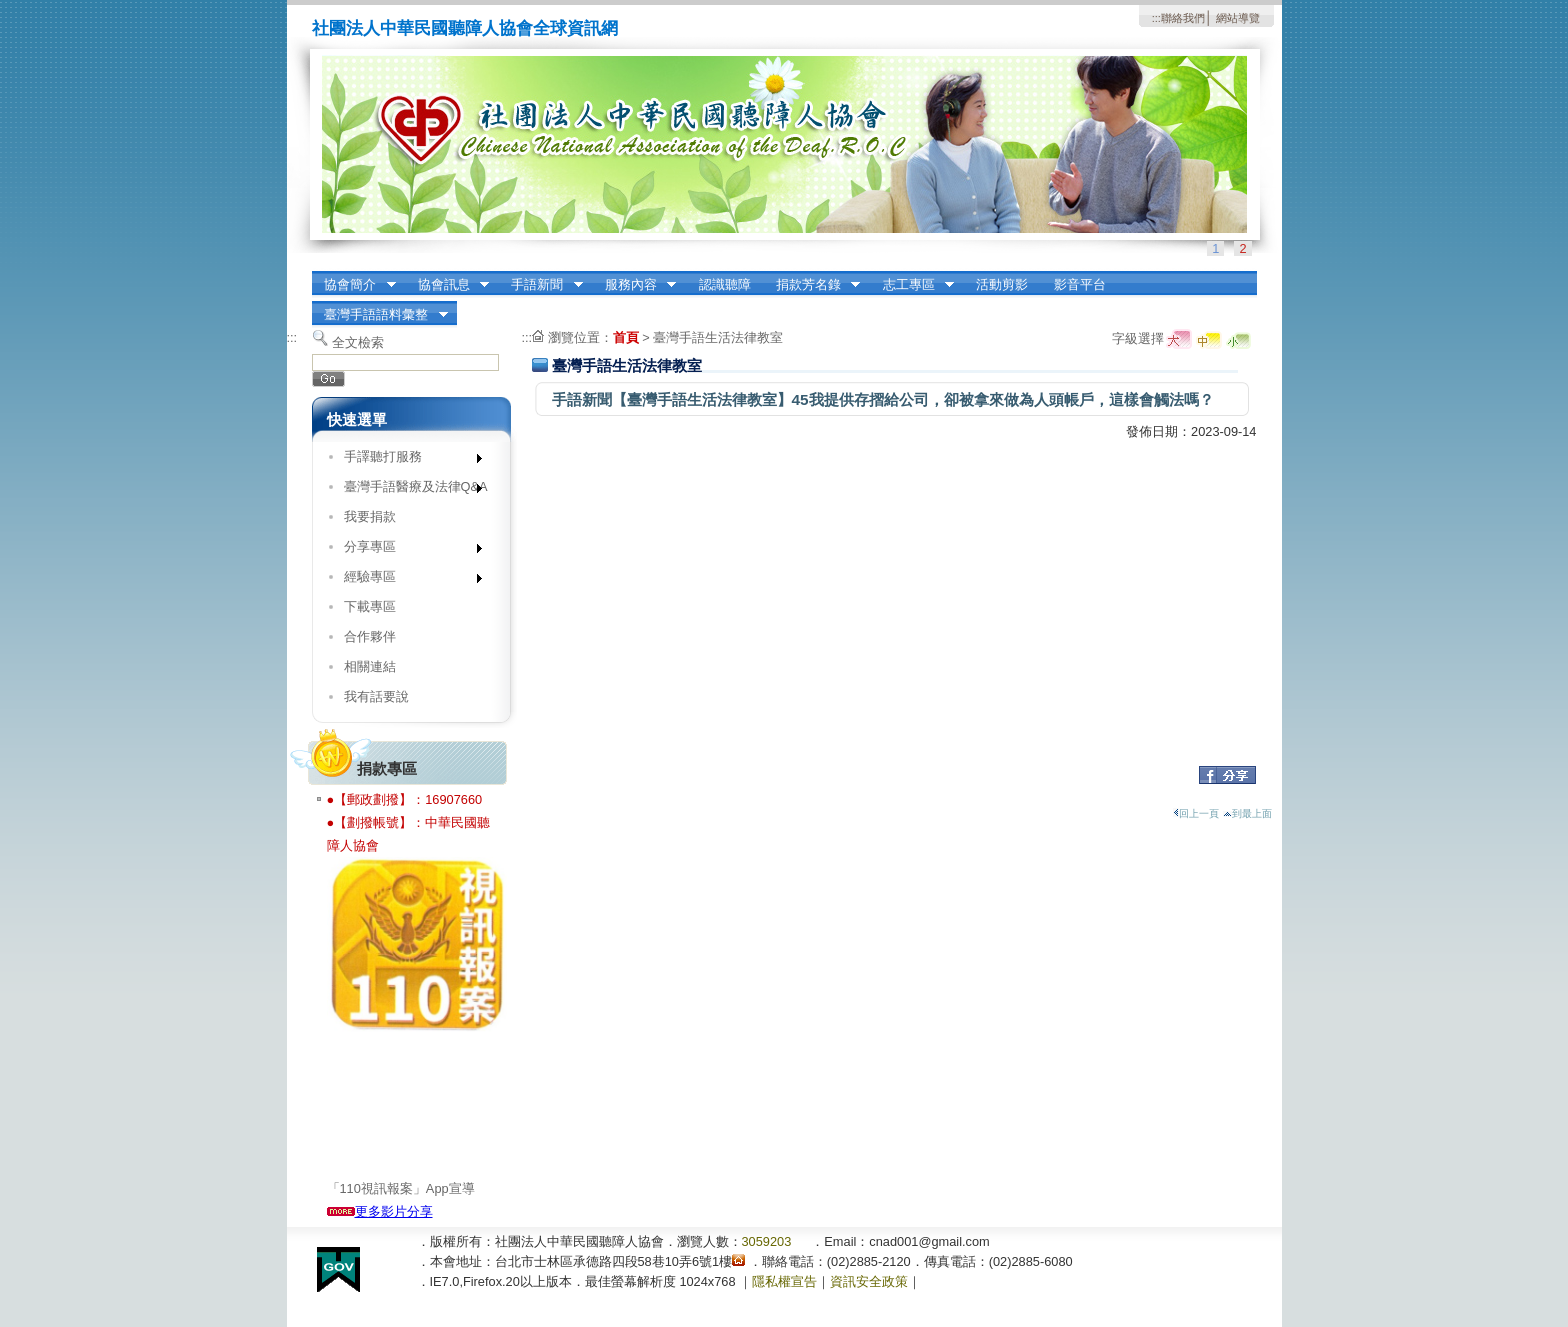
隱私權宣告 (784, 1281)
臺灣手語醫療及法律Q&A (408, 490)
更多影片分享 (380, 1211)
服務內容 (634, 285)
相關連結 (370, 666)
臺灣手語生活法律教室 (718, 337)
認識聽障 (725, 284)
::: (1156, 18)
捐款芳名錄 (811, 285)
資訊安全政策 (869, 1281)
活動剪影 (1002, 284)
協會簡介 (354, 285)
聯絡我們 (1183, 18)
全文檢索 (358, 342)
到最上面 (1247, 813)
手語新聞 (541, 285)
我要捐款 (370, 516)
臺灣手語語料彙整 (380, 315)
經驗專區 (406, 580)
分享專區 (406, 550)
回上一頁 (1196, 813)
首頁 (626, 337)
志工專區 (912, 285)
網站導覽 (1238, 18)
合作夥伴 (370, 636)
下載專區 (370, 606)
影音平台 (1080, 284)
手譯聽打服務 (406, 460)
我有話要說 (376, 696)
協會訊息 (447, 285)
